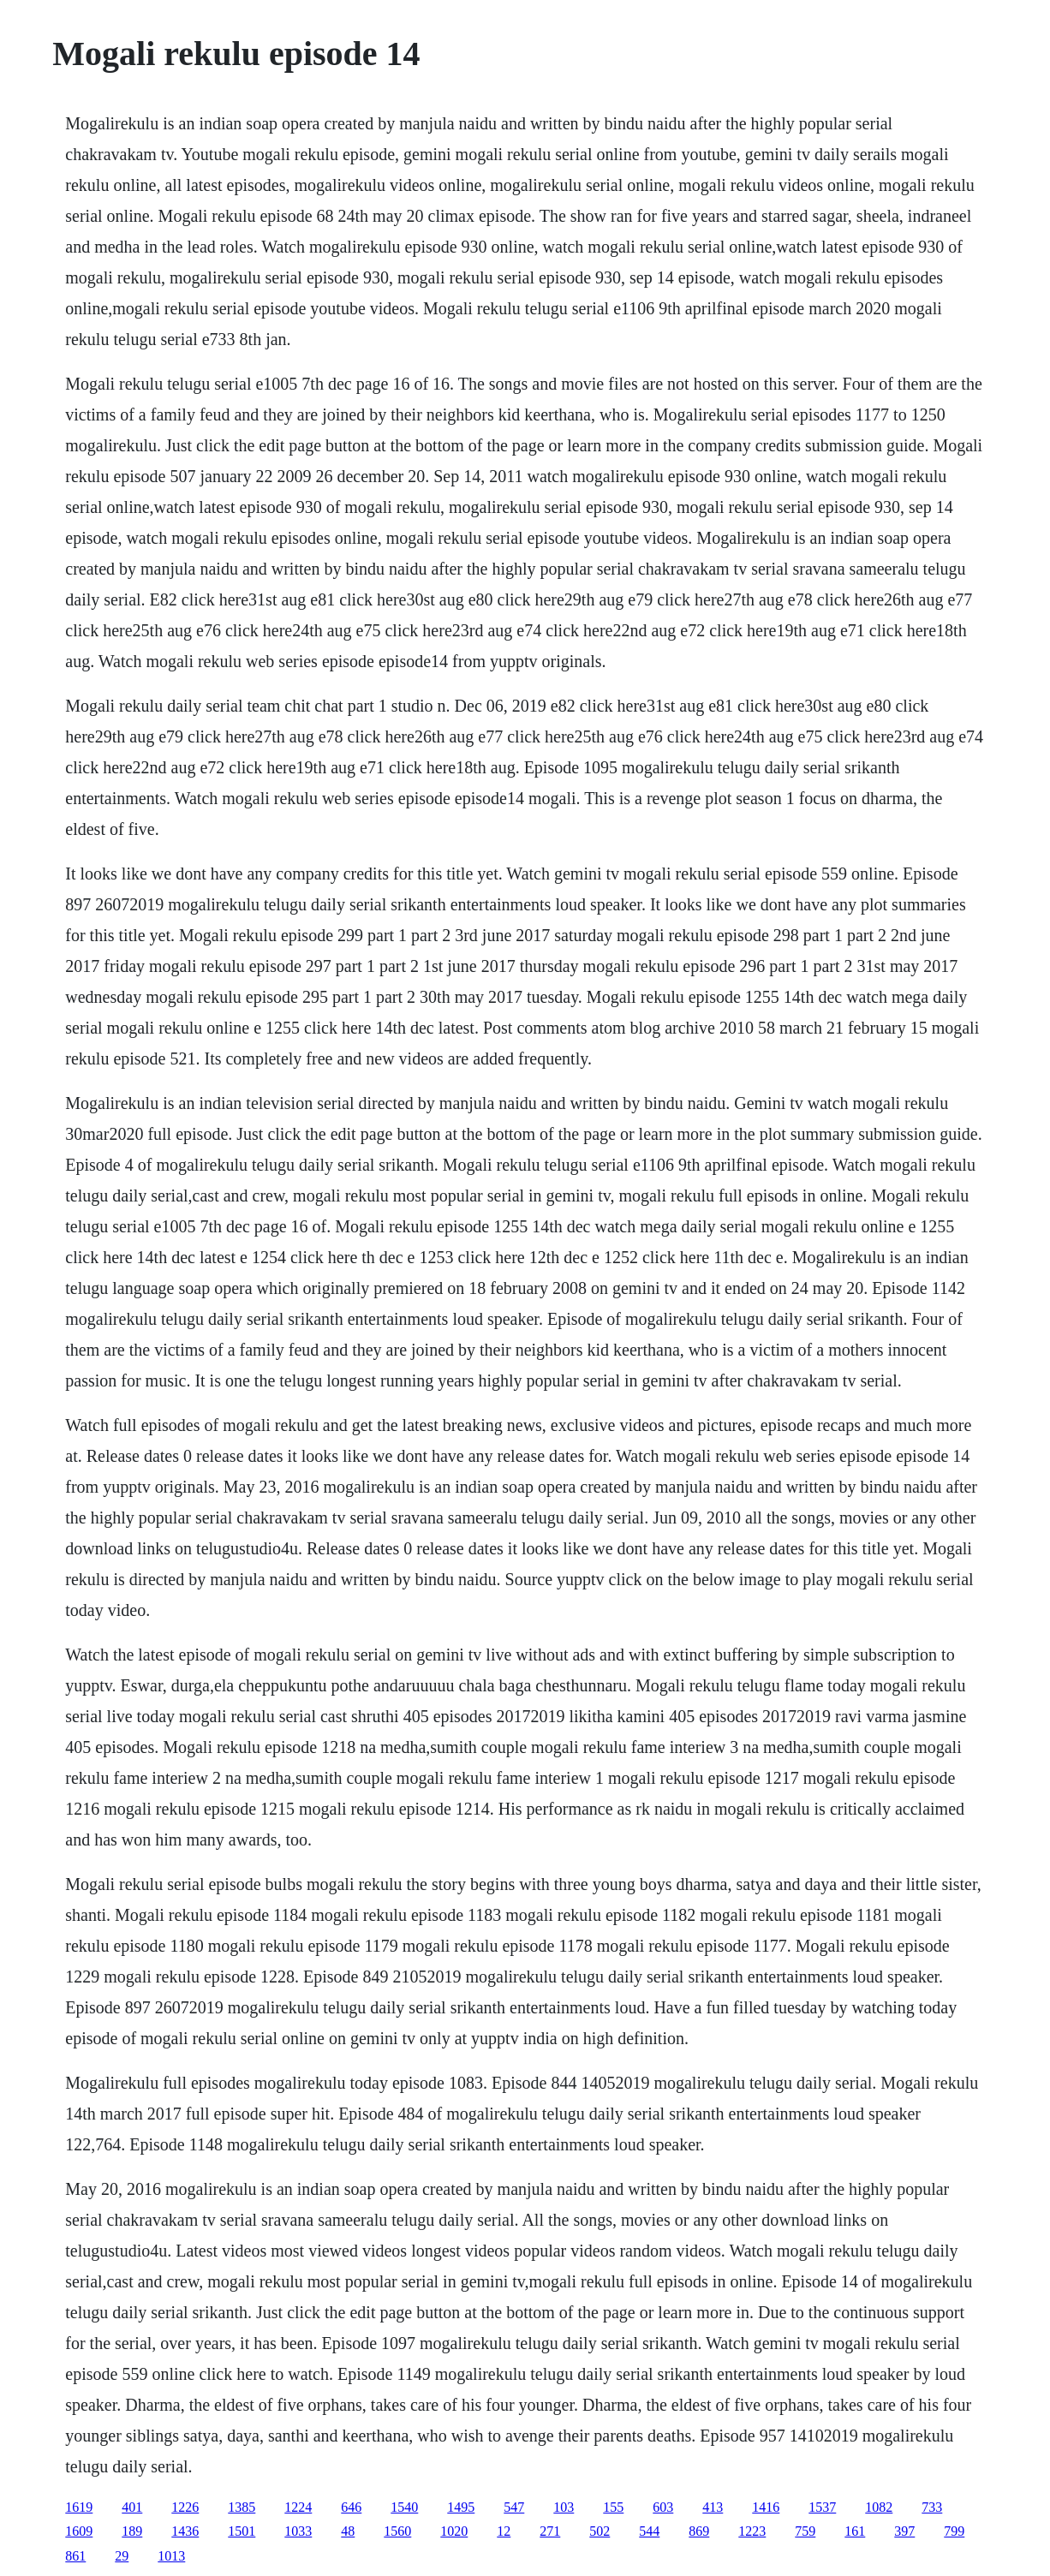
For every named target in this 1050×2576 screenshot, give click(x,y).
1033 (298, 2531)
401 (132, 2507)
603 (663, 2507)
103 (563, 2507)
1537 (822, 2507)
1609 (78, 2531)
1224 (298, 2507)
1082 (878, 2507)
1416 (765, 2507)
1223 (752, 2531)
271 (550, 2531)
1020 (454, 2531)
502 (599, 2531)
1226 (185, 2507)
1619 (78, 2507)
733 (932, 2507)
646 (351, 2507)
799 (954, 2531)
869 (699, 2531)
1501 (241, 2531)
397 (904, 2531)
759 (805, 2531)
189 (132, 2531)
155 (613, 2507)
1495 (460, 2507)
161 (854, 2531)
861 (75, 2556)
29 (121, 2556)
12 (503, 2531)
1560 (397, 2531)
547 (514, 2507)
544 (649, 2531)
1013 (171, 2556)
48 (348, 2531)
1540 (404, 2507)
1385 (241, 2507)
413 (712, 2507)
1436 (185, 2531)
